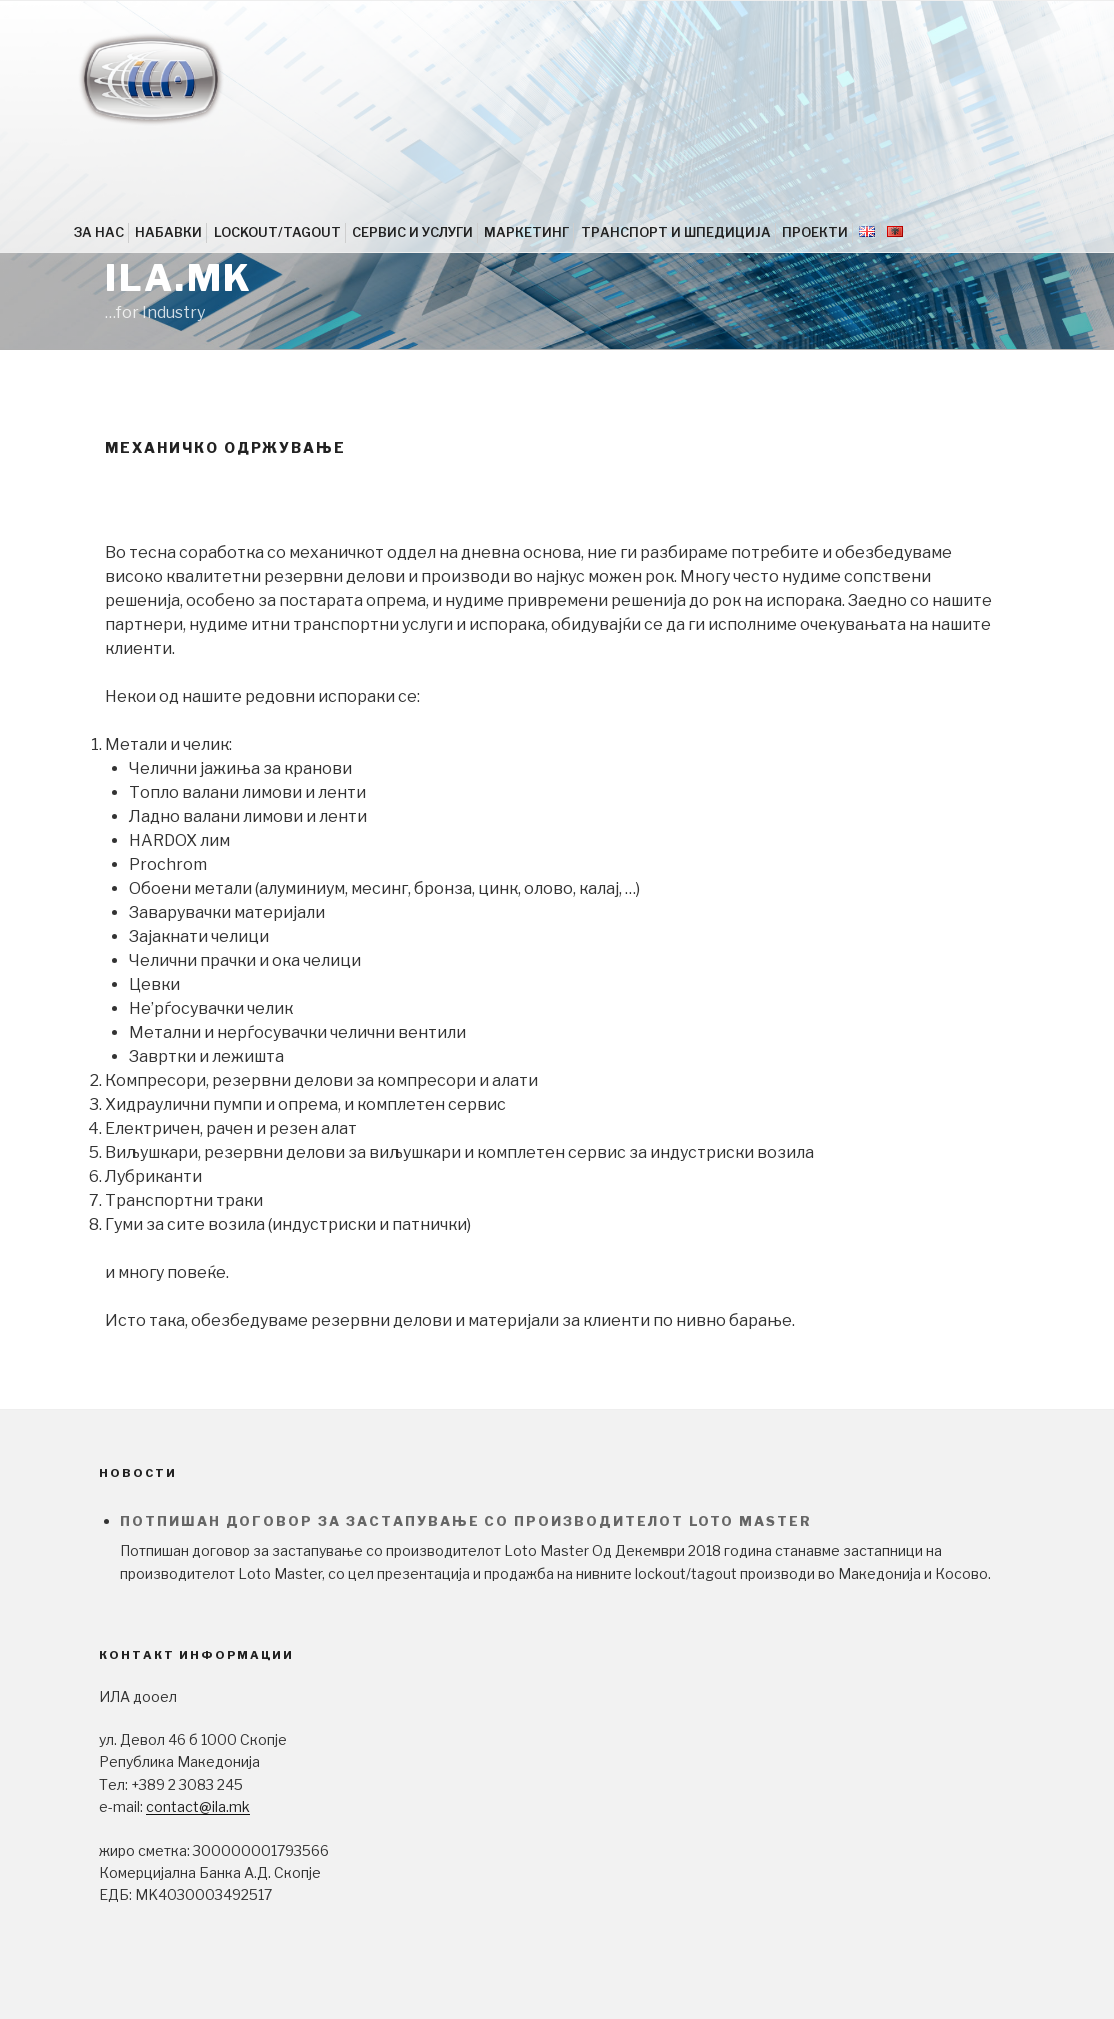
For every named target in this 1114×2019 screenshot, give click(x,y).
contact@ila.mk (198, 1806)
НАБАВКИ (168, 232)
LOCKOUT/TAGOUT (277, 232)
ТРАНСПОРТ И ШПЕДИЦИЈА (676, 232)
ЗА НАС (99, 232)
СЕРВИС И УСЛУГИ (412, 232)
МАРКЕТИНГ (526, 232)
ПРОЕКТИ (815, 232)
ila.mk (179, 278)
